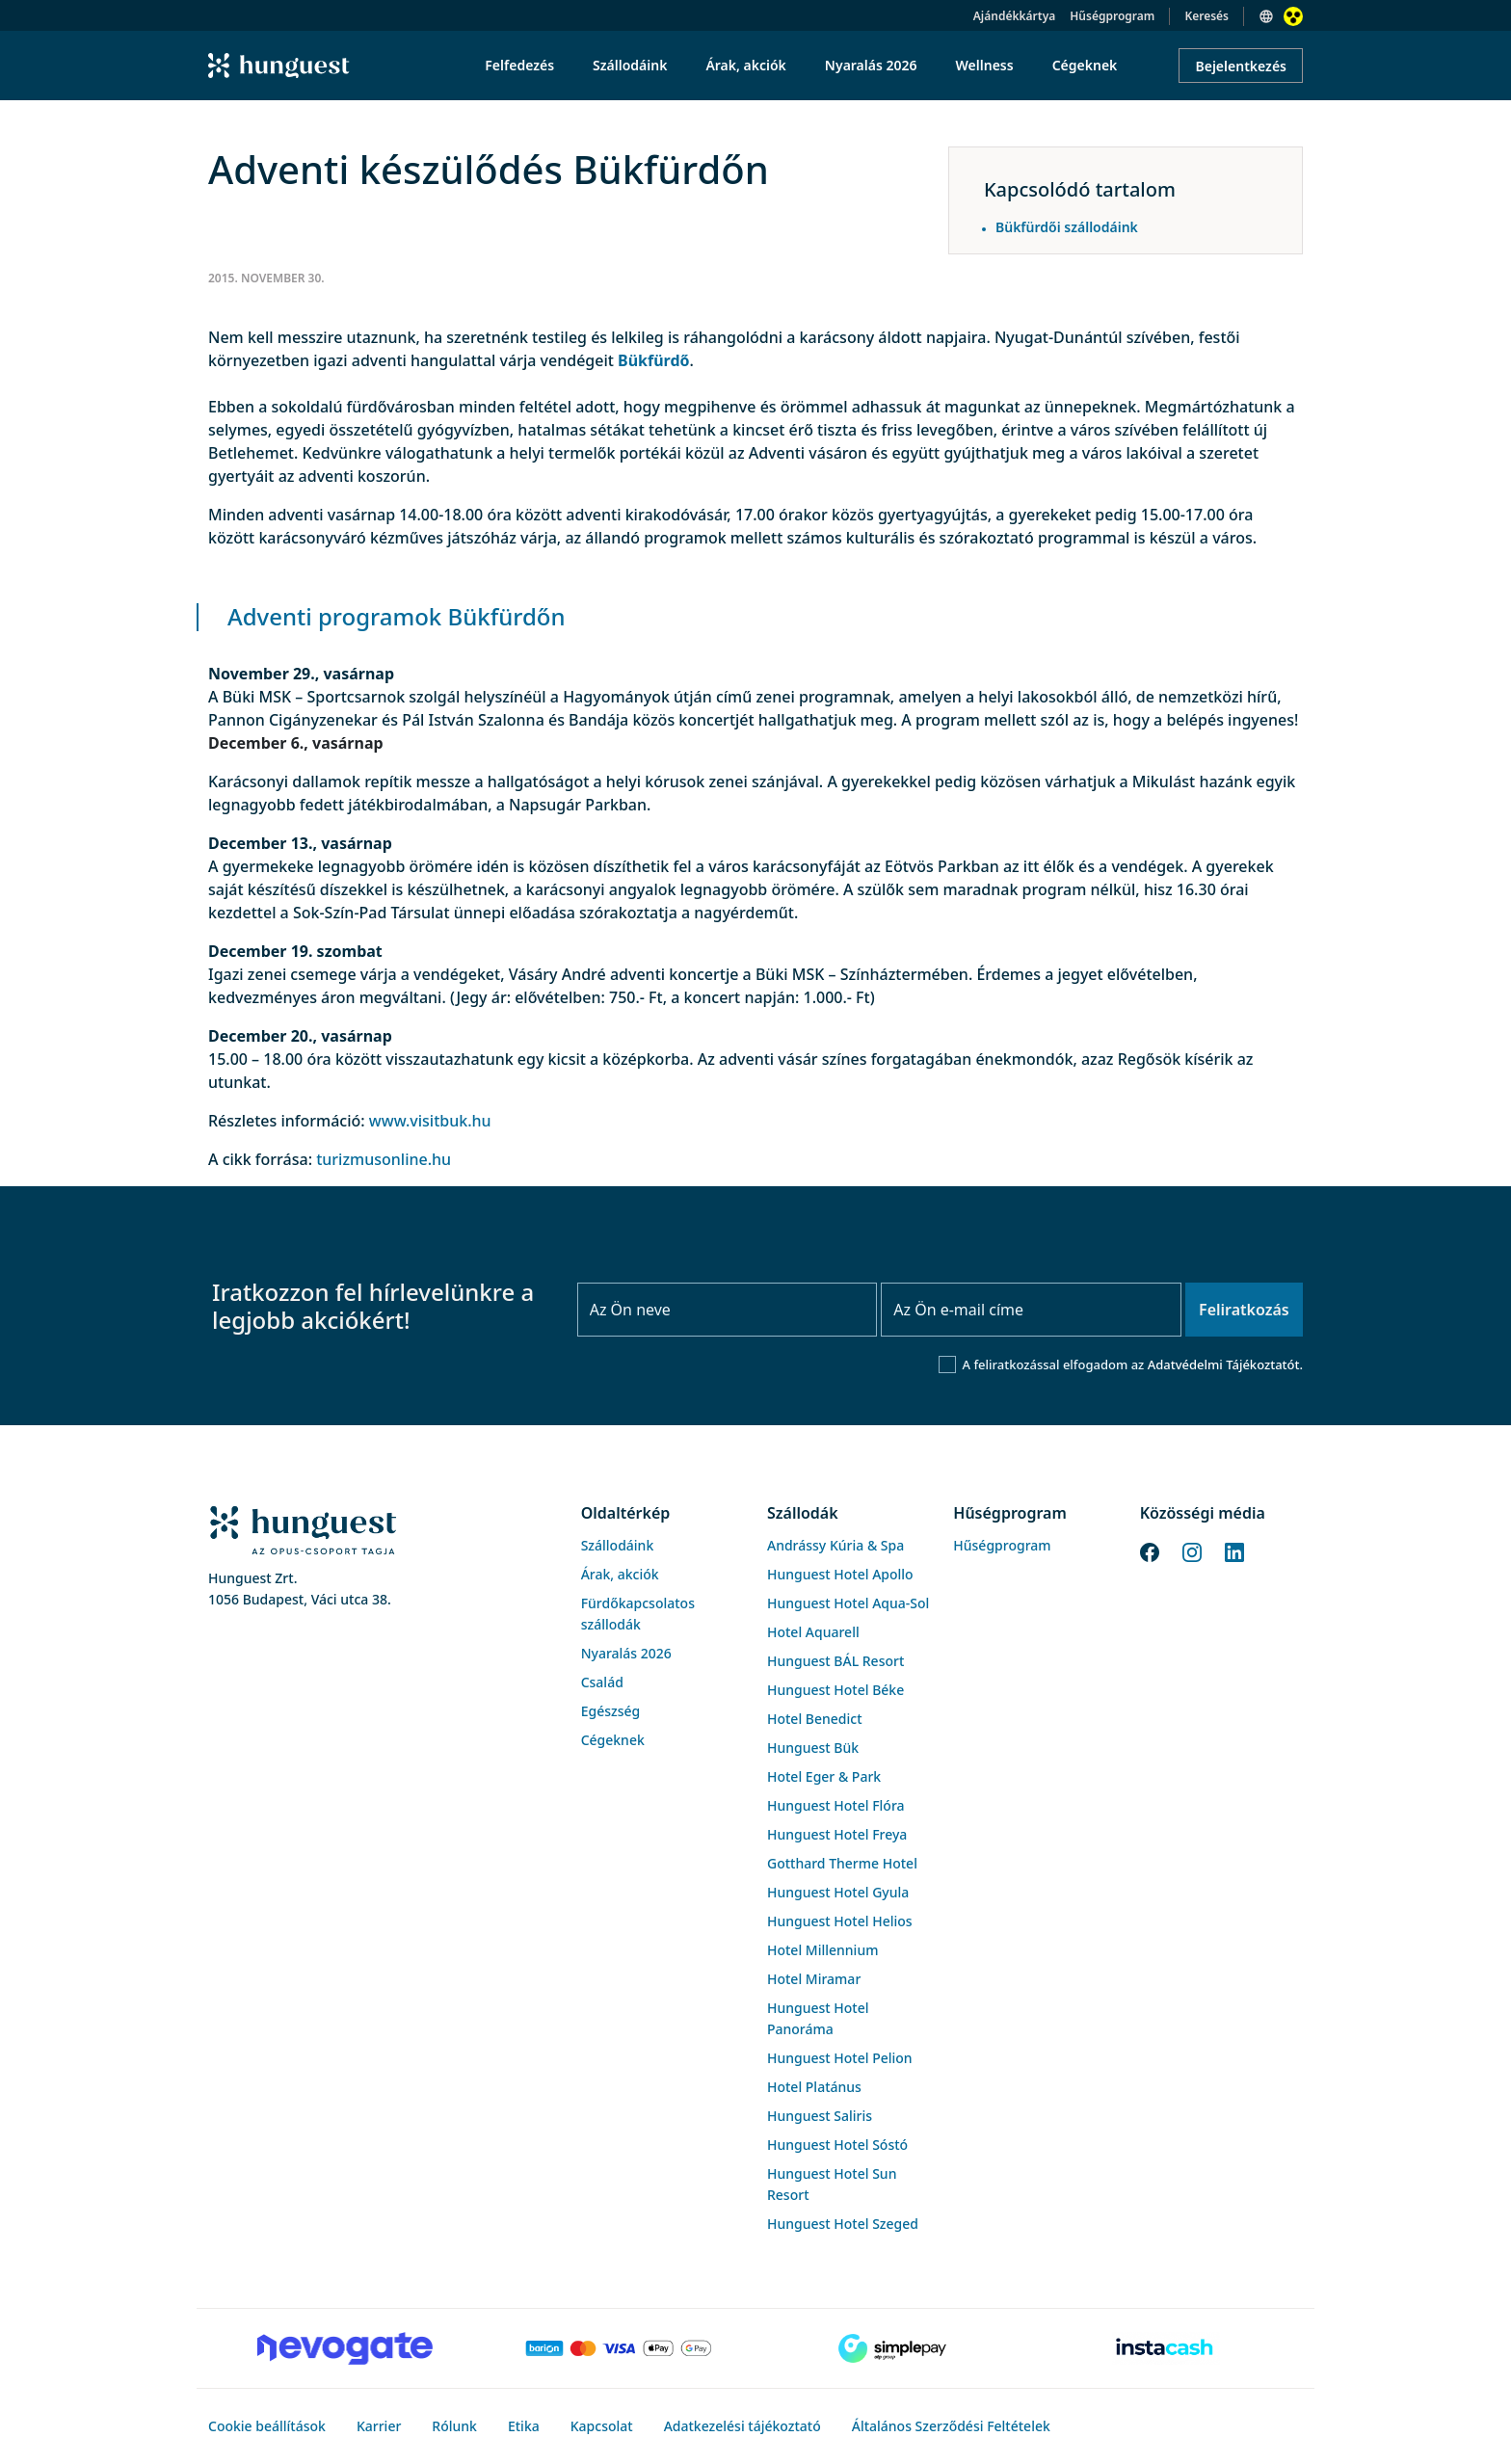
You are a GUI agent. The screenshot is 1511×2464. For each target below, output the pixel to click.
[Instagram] (1192, 1550)
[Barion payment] (619, 2348)
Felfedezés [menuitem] (519, 65)
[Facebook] (1149, 1550)
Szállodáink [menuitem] (630, 65)
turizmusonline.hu (383, 1159)
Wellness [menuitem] (985, 65)
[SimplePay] (892, 2348)
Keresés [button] (1206, 16)
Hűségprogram (1112, 16)
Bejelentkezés (1240, 66)
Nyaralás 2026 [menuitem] (871, 65)
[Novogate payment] (345, 2348)
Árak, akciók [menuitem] (745, 65)
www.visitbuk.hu (430, 1120)
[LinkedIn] (1234, 1550)
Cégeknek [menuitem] (1085, 65)
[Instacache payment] (1166, 2348)
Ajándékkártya (1014, 16)
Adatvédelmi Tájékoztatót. (1225, 1364)
